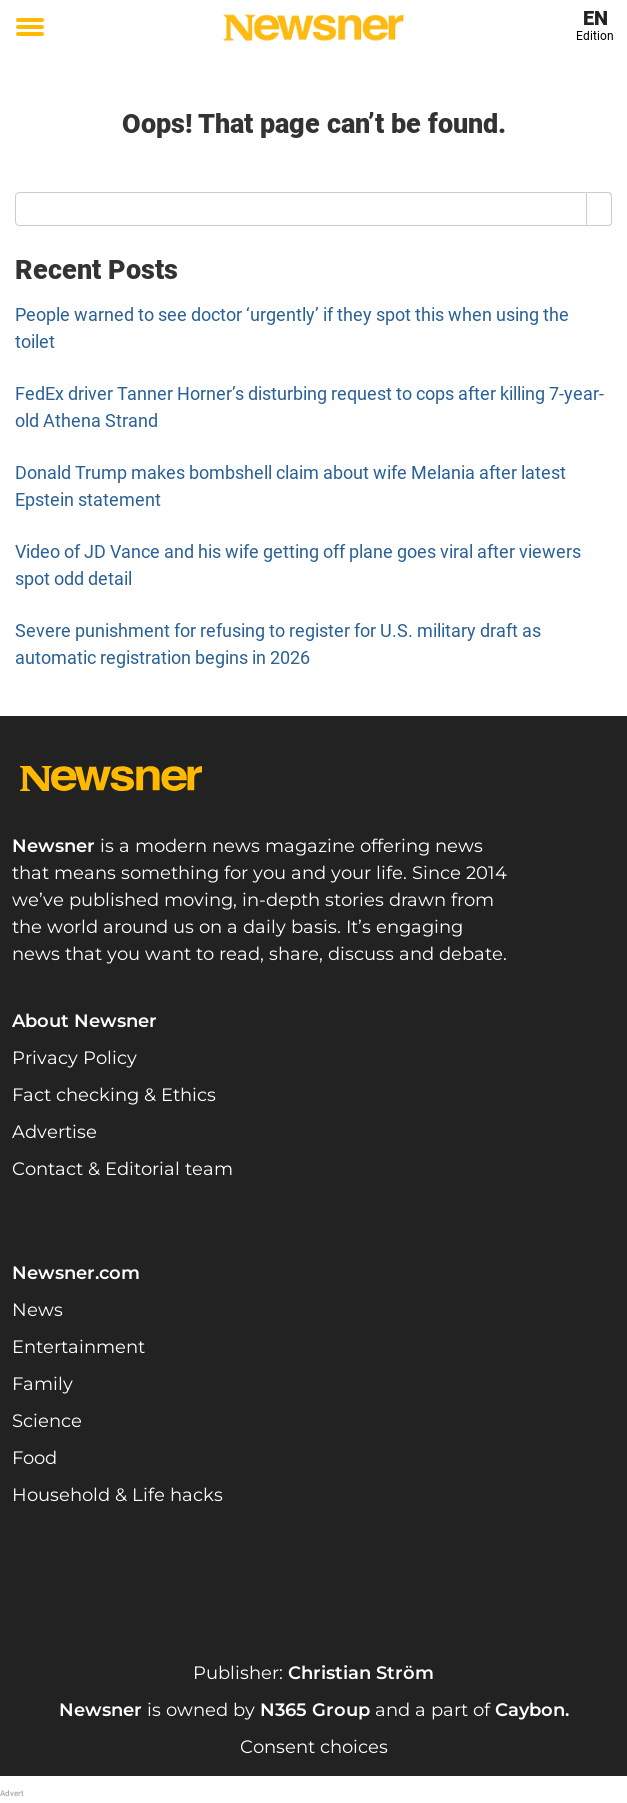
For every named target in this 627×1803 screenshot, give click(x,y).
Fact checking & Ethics (114, 1095)
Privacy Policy (74, 1058)
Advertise (54, 1132)
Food (34, 1458)
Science (47, 1421)
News (37, 1310)
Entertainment (78, 1347)
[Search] (599, 209)
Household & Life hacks (117, 1495)
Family (42, 1384)
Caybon (530, 1710)
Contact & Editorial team (122, 1169)
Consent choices (314, 1747)
